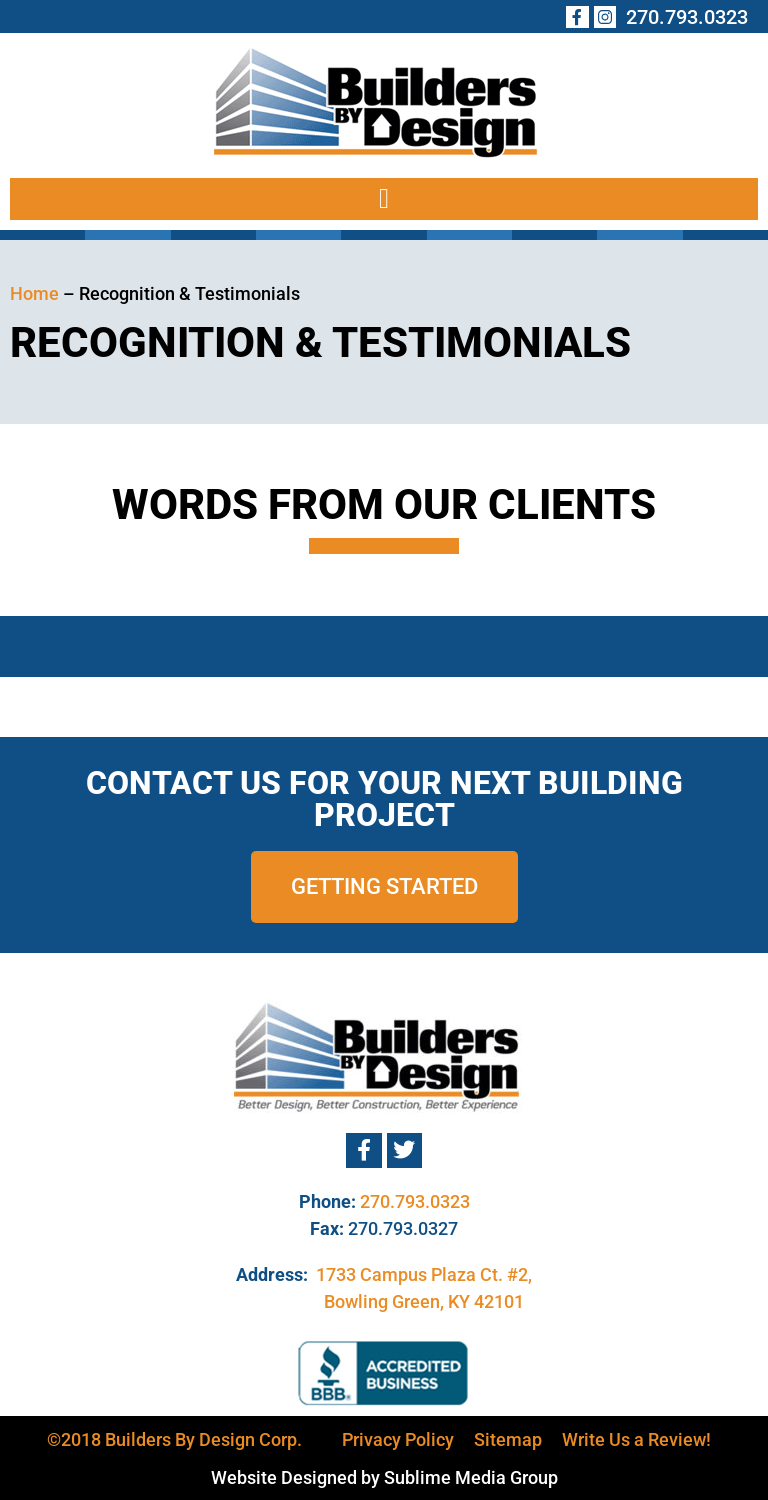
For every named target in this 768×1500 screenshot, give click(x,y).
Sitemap (508, 1439)
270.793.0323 (415, 1201)
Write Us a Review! (636, 1439)
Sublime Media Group (471, 1477)
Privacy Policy (398, 1439)
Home (34, 293)
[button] (384, 199)
